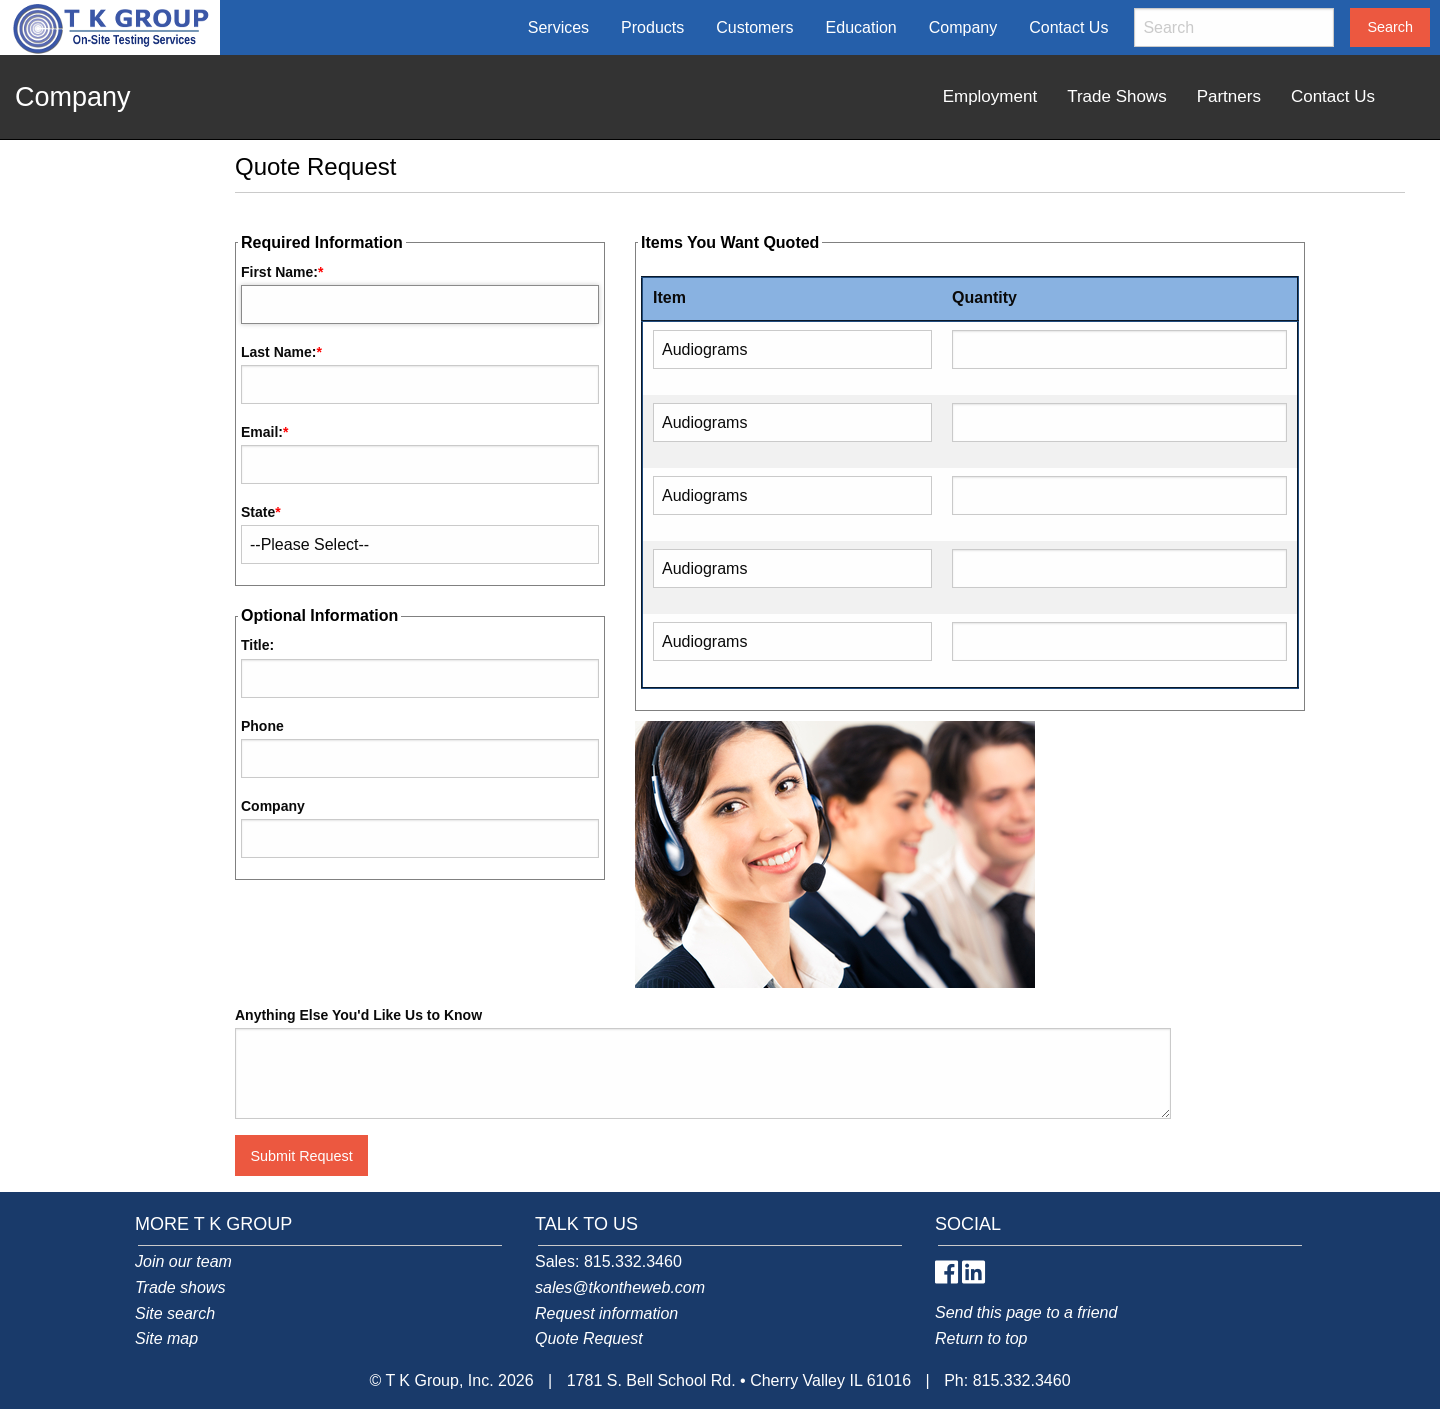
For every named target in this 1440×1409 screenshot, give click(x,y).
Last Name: (278, 352)
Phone (262, 726)
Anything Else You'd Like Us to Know (358, 1015)
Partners (1229, 96)
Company (963, 27)
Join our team (183, 1261)
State (258, 512)
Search (1390, 27)
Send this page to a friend (1026, 1312)
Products (652, 27)
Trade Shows (1117, 96)
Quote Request (589, 1338)
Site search (175, 1313)
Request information (606, 1313)
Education (861, 27)
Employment (990, 96)
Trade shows (180, 1287)
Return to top (981, 1338)
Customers (754, 27)
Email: (262, 432)
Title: (257, 645)
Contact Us (1068, 27)
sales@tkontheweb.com (620, 1287)
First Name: (279, 272)
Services (558, 27)
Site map (166, 1338)
